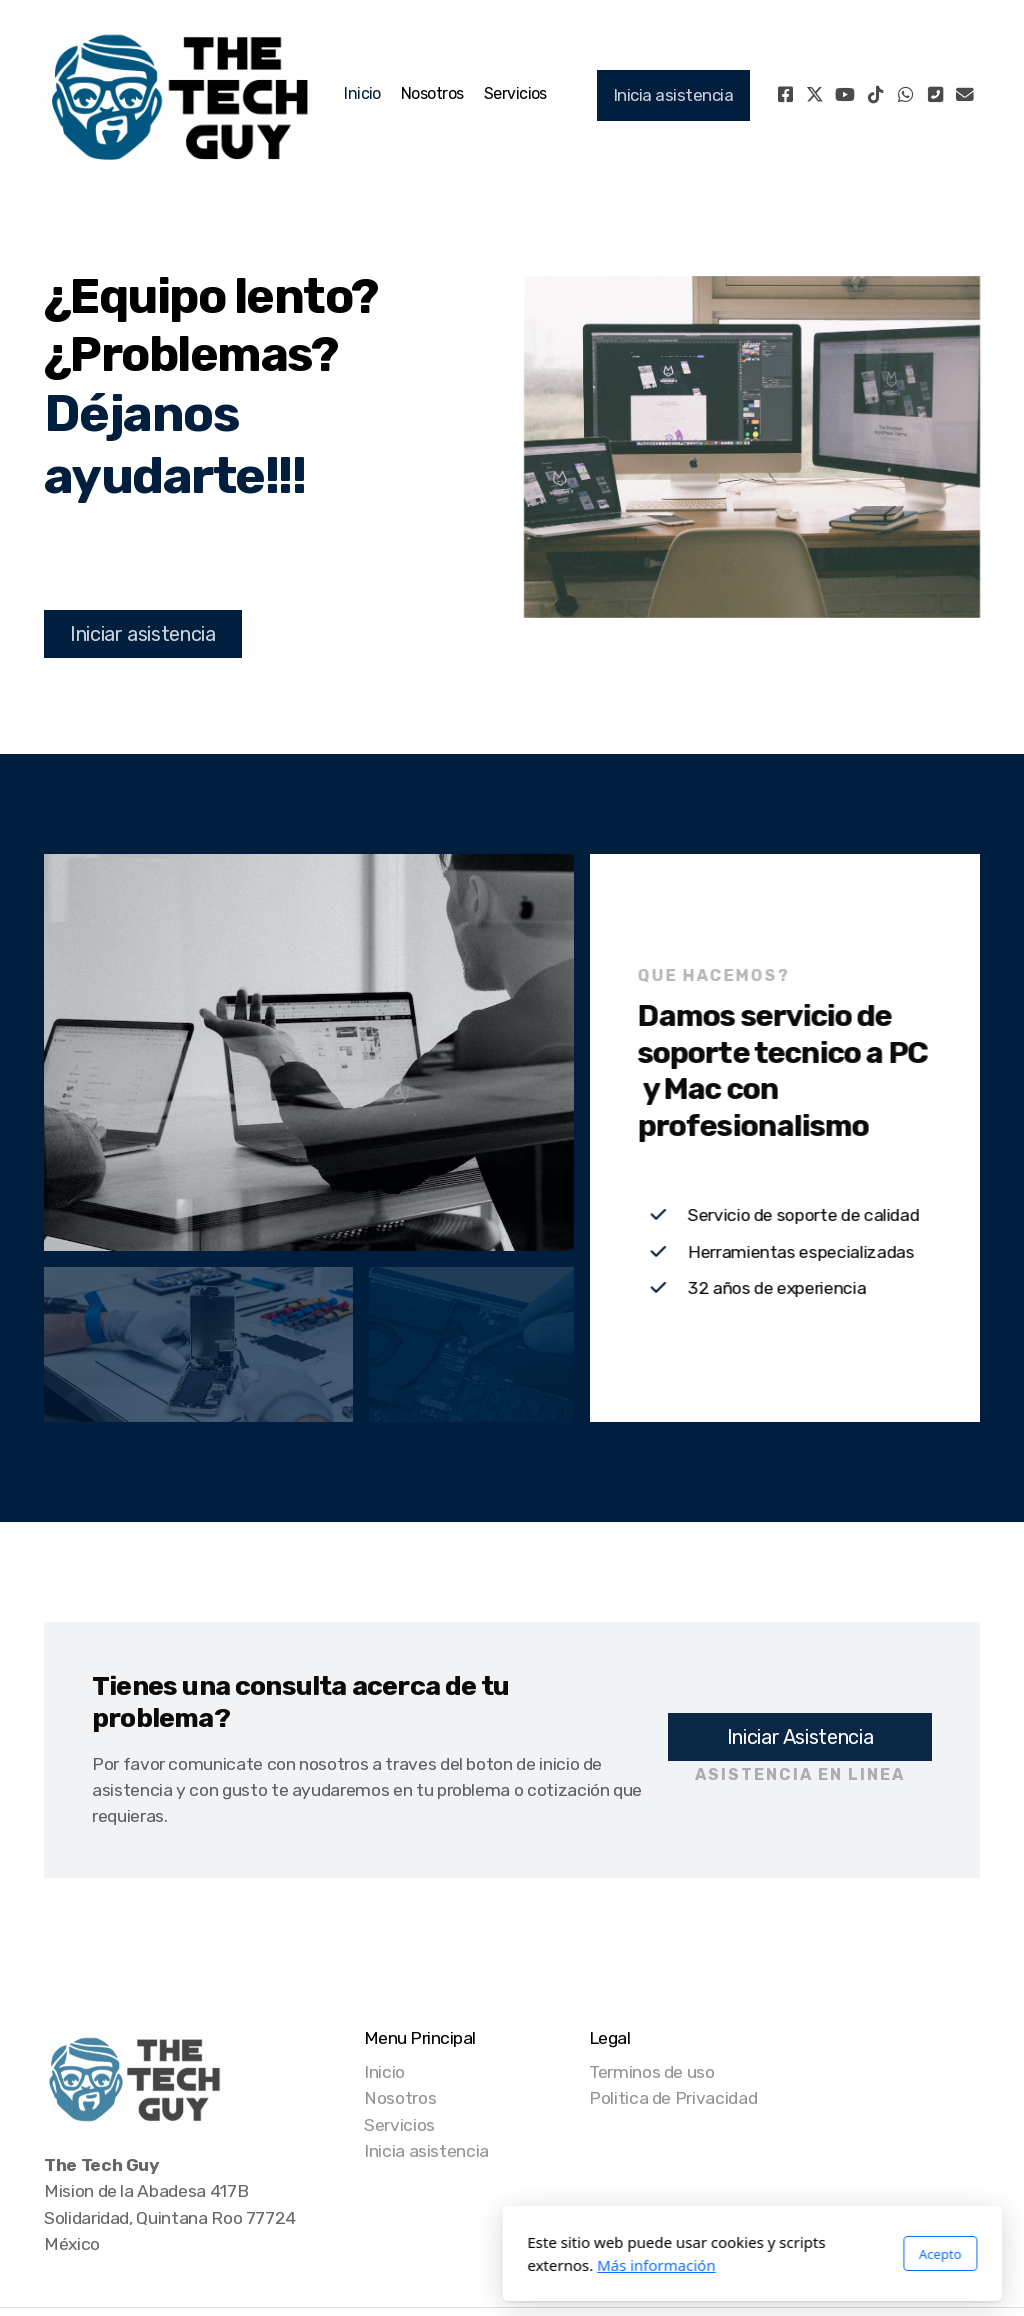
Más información (416, 2265)
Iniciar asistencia (143, 634)
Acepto (700, 2254)
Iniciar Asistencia (800, 1737)
